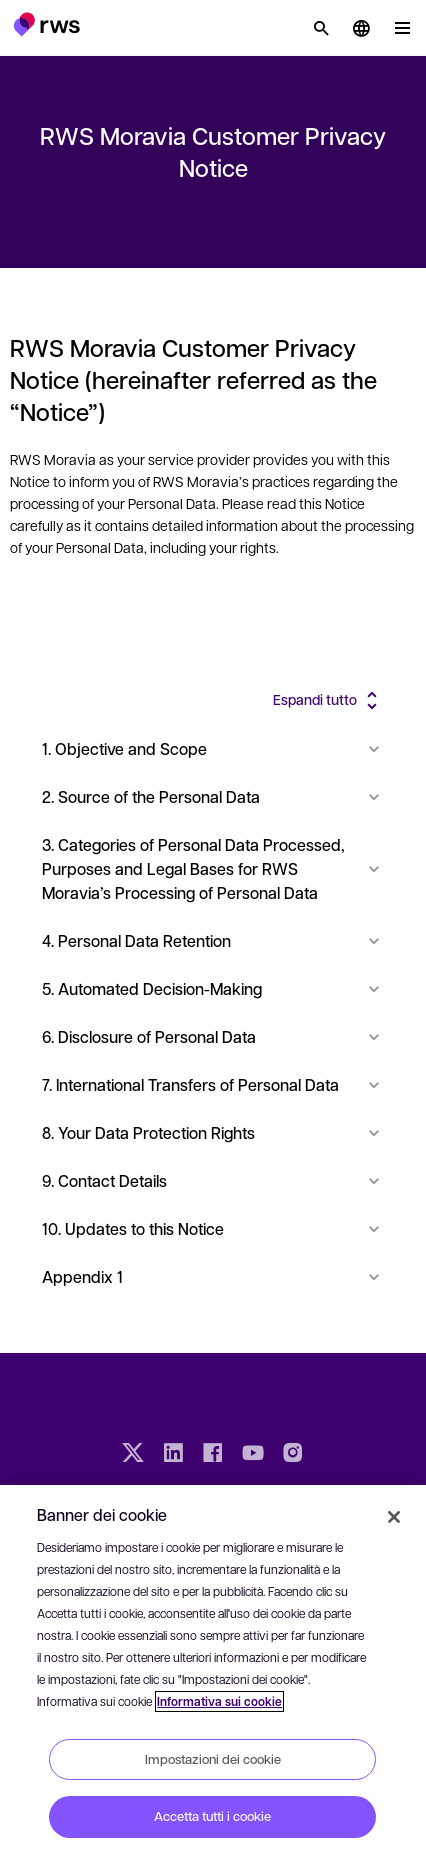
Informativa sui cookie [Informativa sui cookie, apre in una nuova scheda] (219, 1701)
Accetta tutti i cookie (212, 1816)
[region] (213, 1669)
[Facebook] (213, 1455)
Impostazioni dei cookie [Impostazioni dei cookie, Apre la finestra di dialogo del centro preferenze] (213, 1759)
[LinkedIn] (173, 1455)
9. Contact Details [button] (213, 1180)
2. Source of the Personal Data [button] (213, 796)
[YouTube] (253, 1455)
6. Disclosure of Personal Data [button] (213, 1036)
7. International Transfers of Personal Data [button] (213, 1084)
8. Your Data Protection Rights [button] (213, 1132)
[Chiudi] (394, 1517)
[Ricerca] (321, 28)
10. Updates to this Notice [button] (213, 1228)
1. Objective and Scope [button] (213, 748)
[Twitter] (133, 1455)
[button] (46, 24)
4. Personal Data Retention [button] (213, 940)
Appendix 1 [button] (213, 1276)
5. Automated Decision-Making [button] (213, 988)
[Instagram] (293, 1455)
